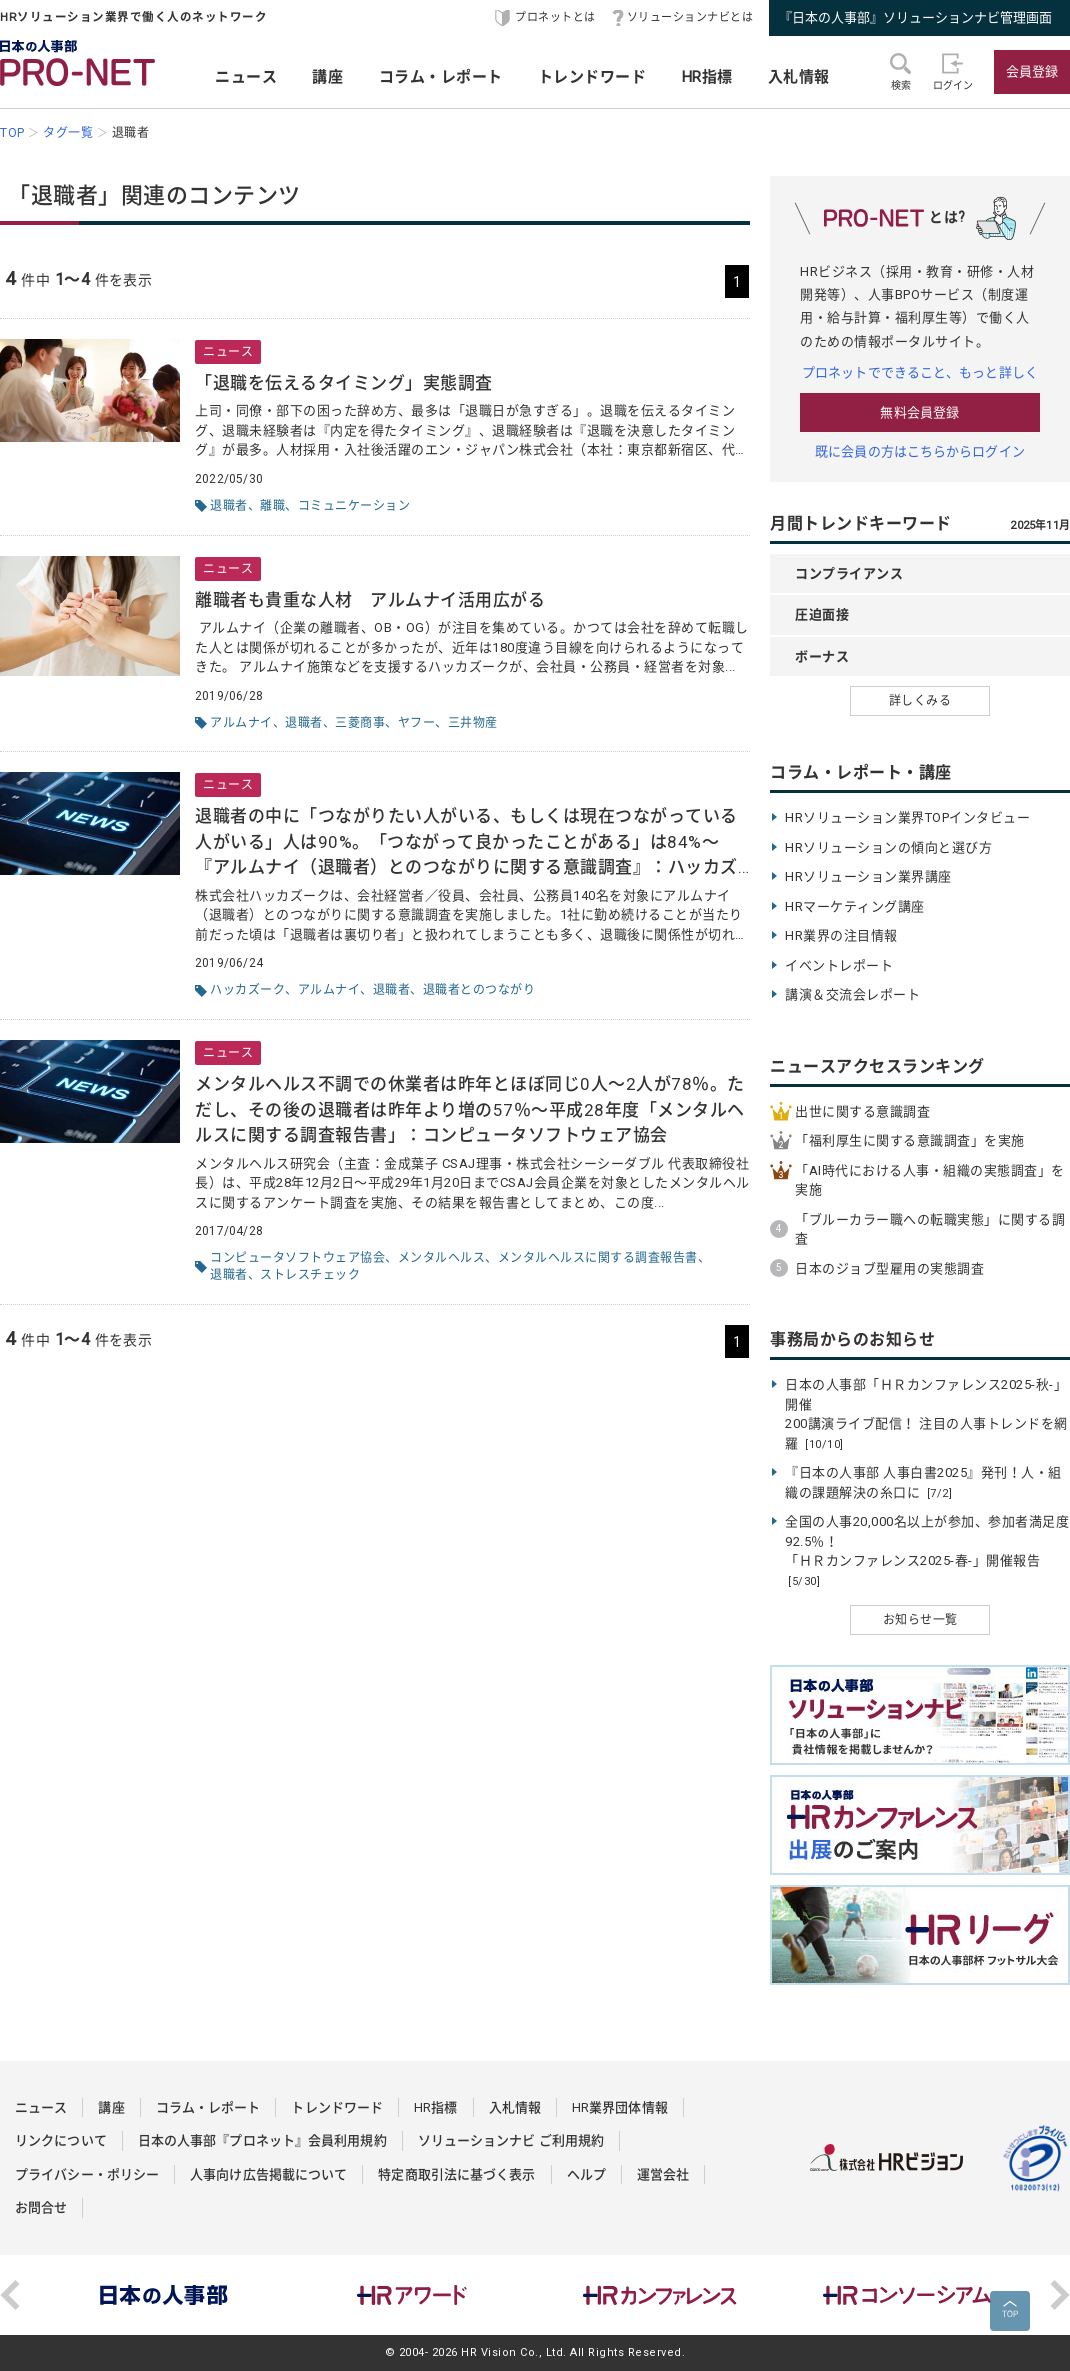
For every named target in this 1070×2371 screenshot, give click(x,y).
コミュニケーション (354, 506)
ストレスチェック (310, 1275)
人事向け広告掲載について (268, 2174)
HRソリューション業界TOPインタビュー (907, 817)
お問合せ (41, 2207)
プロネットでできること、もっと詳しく (920, 372)
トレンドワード (592, 77)
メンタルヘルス (442, 1258)
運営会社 (663, 2174)
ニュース (246, 77)
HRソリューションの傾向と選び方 (888, 847)
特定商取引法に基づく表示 (456, 2174)
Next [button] (1060, 2295)
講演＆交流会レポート (852, 994)
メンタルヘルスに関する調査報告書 (598, 1258)
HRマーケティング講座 (855, 906)
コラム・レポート (441, 77)
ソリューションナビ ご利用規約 (511, 2140)
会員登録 (1032, 71)
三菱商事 (360, 723)
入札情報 (799, 77)
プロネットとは (555, 17)
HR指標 (707, 77)
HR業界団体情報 (620, 2107)
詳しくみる (920, 701)
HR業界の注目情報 (841, 935)
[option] (164, 2295)
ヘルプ (586, 2174)
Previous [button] (10, 2295)
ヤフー (417, 723)
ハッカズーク (247, 990)
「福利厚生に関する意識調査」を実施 (910, 1140)
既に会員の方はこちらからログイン (920, 451)
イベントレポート (839, 965)
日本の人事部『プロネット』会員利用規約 (262, 2140)
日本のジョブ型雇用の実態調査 (889, 1268)
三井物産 (473, 723)
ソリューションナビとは (690, 17)
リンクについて (61, 2140)
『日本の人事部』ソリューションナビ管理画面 (915, 17)
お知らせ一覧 (920, 1620)
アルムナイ (241, 723)
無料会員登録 (919, 412)
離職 (272, 506)
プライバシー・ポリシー (87, 2174)
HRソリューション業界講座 (868, 876)
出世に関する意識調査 (862, 1111)
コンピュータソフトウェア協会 (297, 1258)
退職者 (229, 506)
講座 (327, 77)
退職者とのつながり (479, 990)
